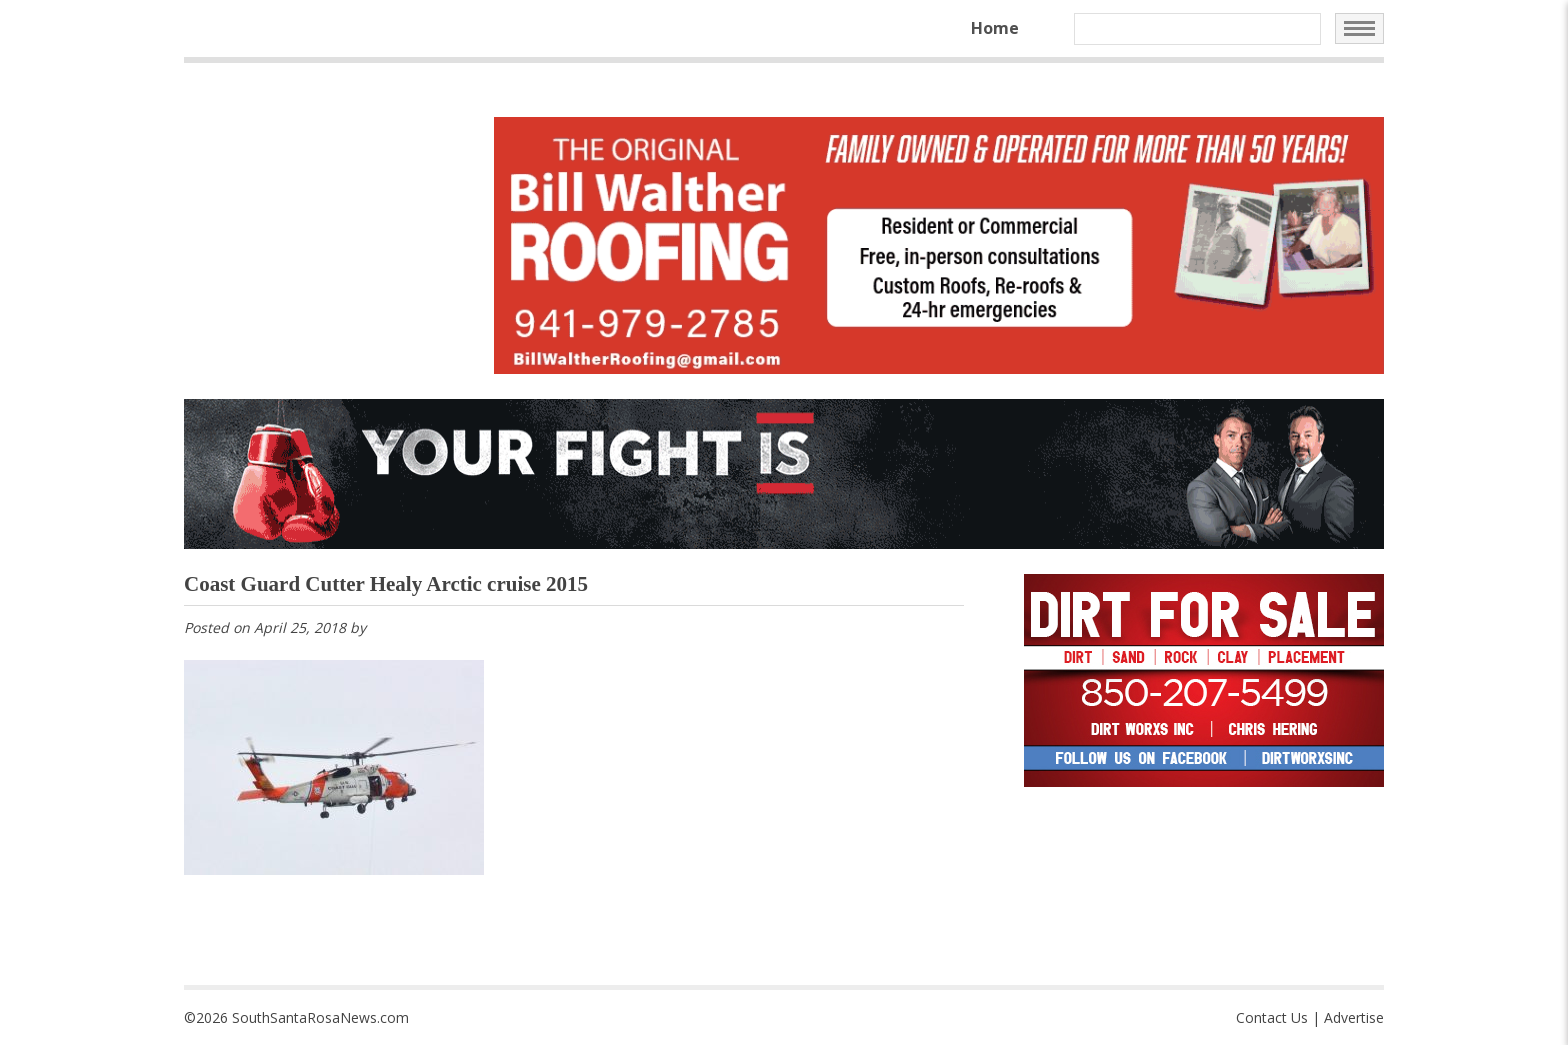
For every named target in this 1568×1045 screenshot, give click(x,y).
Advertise (1354, 1017)
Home (995, 28)
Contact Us (1272, 1017)
